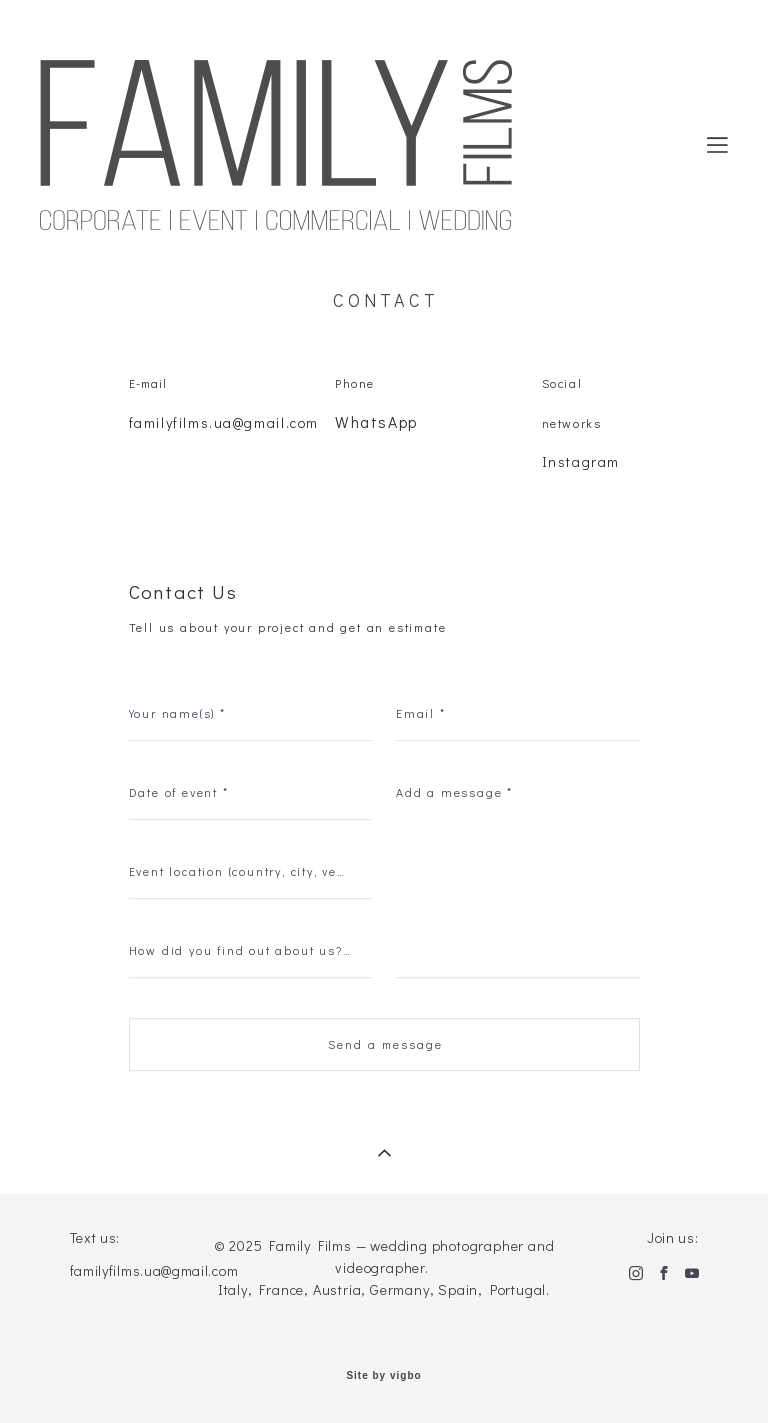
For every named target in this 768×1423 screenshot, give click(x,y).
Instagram (581, 463)
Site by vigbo (383, 1376)
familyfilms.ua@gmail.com (224, 423)
